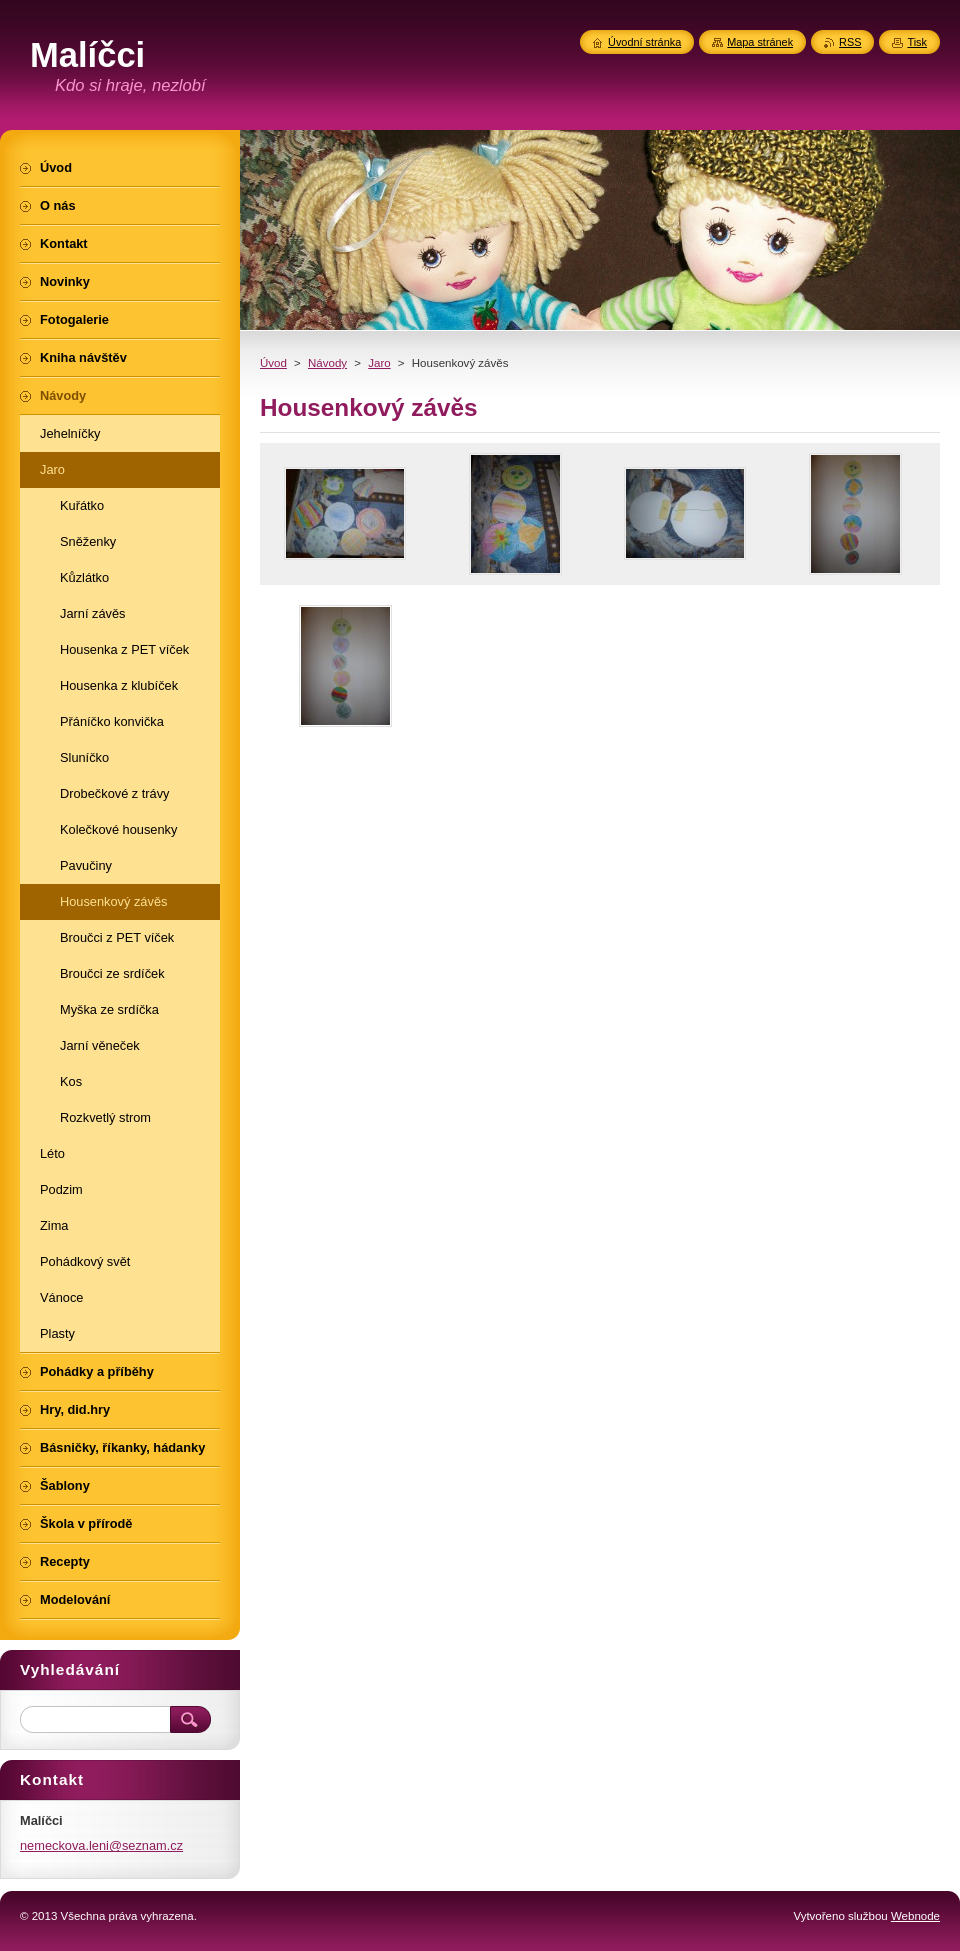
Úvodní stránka (644, 42)
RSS (850, 42)
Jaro (379, 363)
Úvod (273, 363)
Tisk (917, 42)
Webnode (915, 1916)
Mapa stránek (760, 42)
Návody (327, 363)
